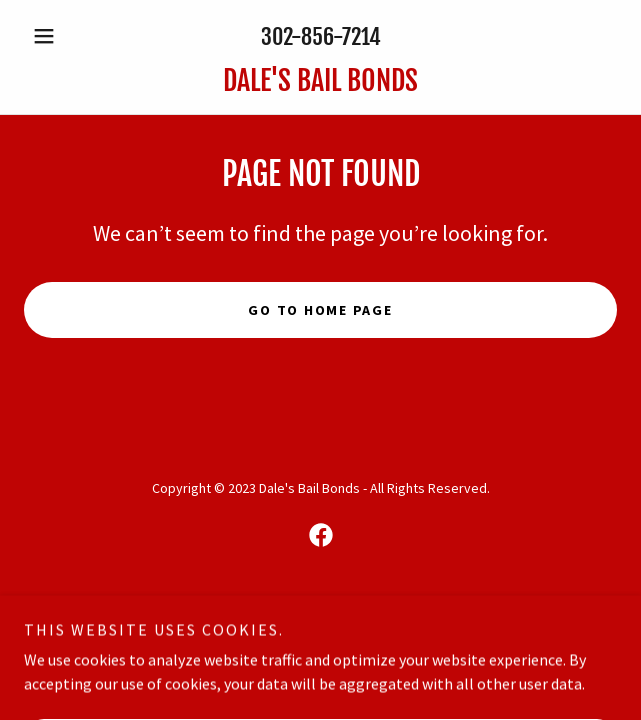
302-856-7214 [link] (321, 36)
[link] (320, 81)
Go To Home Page (320, 310)
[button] (68, 36)
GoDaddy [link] (358, 605)
